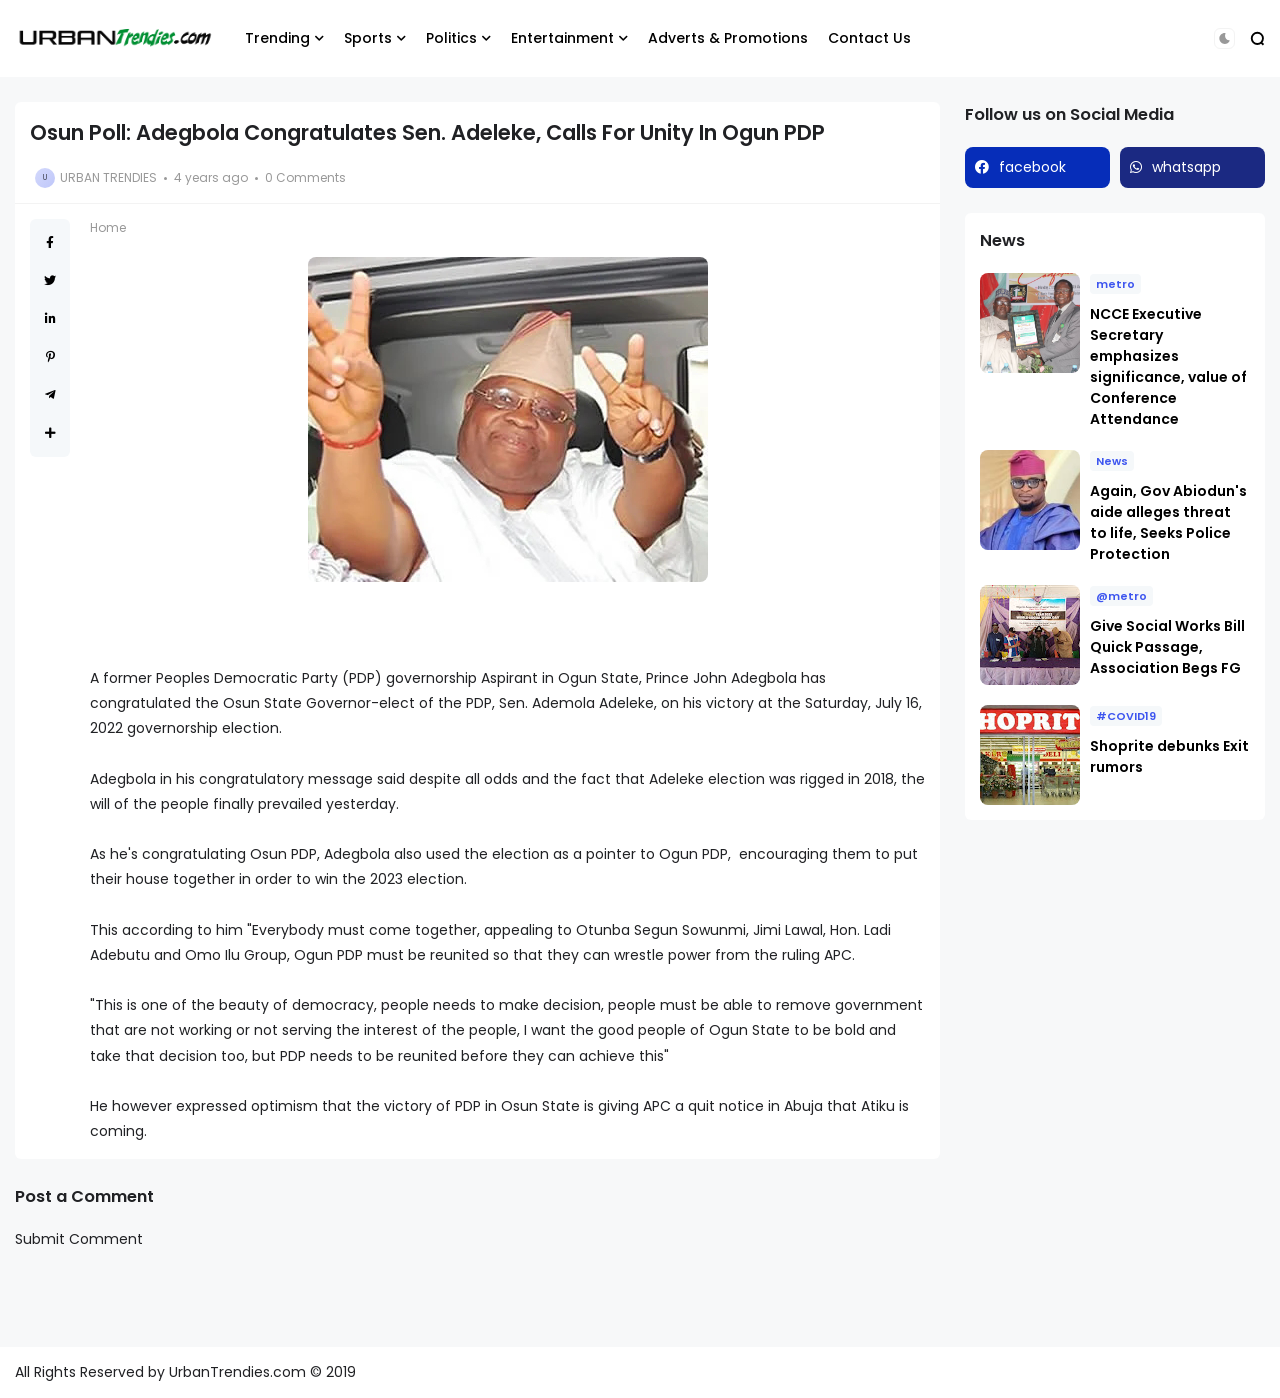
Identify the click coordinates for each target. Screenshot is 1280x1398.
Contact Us (869, 38)
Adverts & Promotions (728, 38)
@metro (1121, 596)
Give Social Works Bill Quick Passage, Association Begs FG (1167, 647)
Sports (368, 38)
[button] (1224, 38)
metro (1115, 284)
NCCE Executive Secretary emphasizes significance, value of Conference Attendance (1168, 366)
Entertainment (562, 38)
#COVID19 (1126, 716)
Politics (451, 38)
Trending (277, 38)
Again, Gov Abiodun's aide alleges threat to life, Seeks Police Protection (1168, 522)
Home (108, 227)
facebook (1032, 167)
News (1112, 461)
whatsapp (1186, 167)
